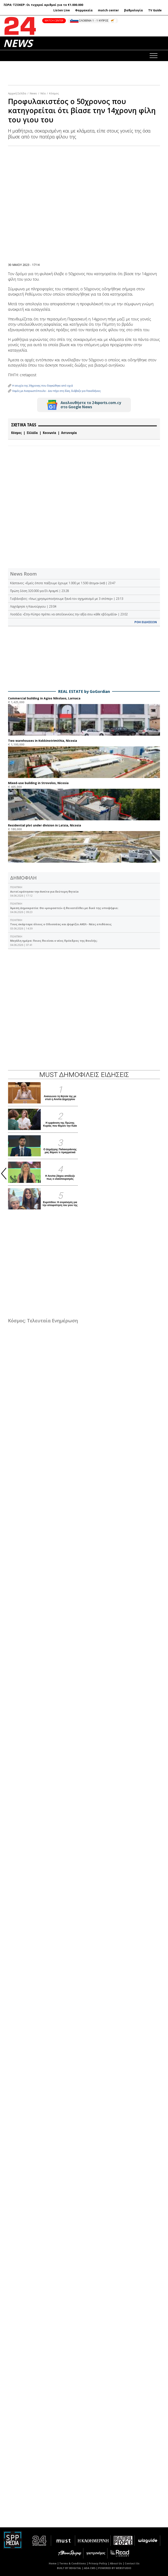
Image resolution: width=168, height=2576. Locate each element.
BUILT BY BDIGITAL (69, 2568)
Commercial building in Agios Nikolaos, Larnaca (44, 698)
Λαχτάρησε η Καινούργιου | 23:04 (33, 606)
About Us (116, 2563)
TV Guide (155, 10)
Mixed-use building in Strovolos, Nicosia (38, 783)
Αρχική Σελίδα (17, 93)
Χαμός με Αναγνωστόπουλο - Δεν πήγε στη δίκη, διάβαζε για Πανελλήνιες (56, 391)
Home (53, 2563)
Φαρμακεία (84, 10)
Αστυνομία (69, 433)
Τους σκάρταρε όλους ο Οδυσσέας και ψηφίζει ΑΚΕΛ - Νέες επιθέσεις (61, 924)
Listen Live (61, 10)
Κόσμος (54, 93)
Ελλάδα (32, 433)
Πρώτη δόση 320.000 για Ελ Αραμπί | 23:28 (39, 591)
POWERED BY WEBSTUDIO (114, 2568)
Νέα (43, 93)
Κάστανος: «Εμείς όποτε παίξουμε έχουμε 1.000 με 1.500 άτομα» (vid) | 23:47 (62, 583)
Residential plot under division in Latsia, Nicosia (44, 825)
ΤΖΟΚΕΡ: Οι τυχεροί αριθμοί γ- (36, 5)
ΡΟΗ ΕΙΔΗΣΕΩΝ (145, 622)
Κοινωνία (49, 433)
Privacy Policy (98, 2563)
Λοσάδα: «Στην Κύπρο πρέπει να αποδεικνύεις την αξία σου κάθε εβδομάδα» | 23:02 (69, 614)
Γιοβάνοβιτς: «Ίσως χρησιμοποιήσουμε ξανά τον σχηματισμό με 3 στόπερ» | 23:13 (66, 599)
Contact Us (132, 2563)
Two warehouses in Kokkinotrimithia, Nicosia (42, 741)
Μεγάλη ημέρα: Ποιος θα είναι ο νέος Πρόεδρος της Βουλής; (54, 941)
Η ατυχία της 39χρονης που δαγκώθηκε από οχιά (42, 385)
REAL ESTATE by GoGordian (84, 691)
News (33, 93)
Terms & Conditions (72, 2563)
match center (108, 10)
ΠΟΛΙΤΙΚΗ (16, 887)
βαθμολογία (133, 10)
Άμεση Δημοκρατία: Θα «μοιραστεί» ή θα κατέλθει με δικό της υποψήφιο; (64, 908)
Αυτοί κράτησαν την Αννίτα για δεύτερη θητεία (44, 891)
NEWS (17, 43)
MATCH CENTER (54, 20)
